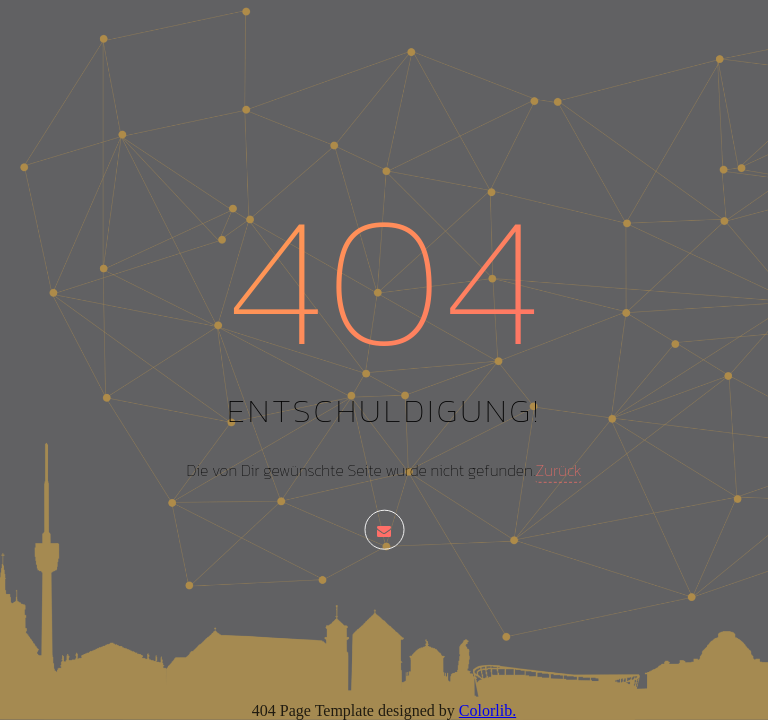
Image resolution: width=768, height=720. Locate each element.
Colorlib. (487, 710)
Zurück (558, 470)
